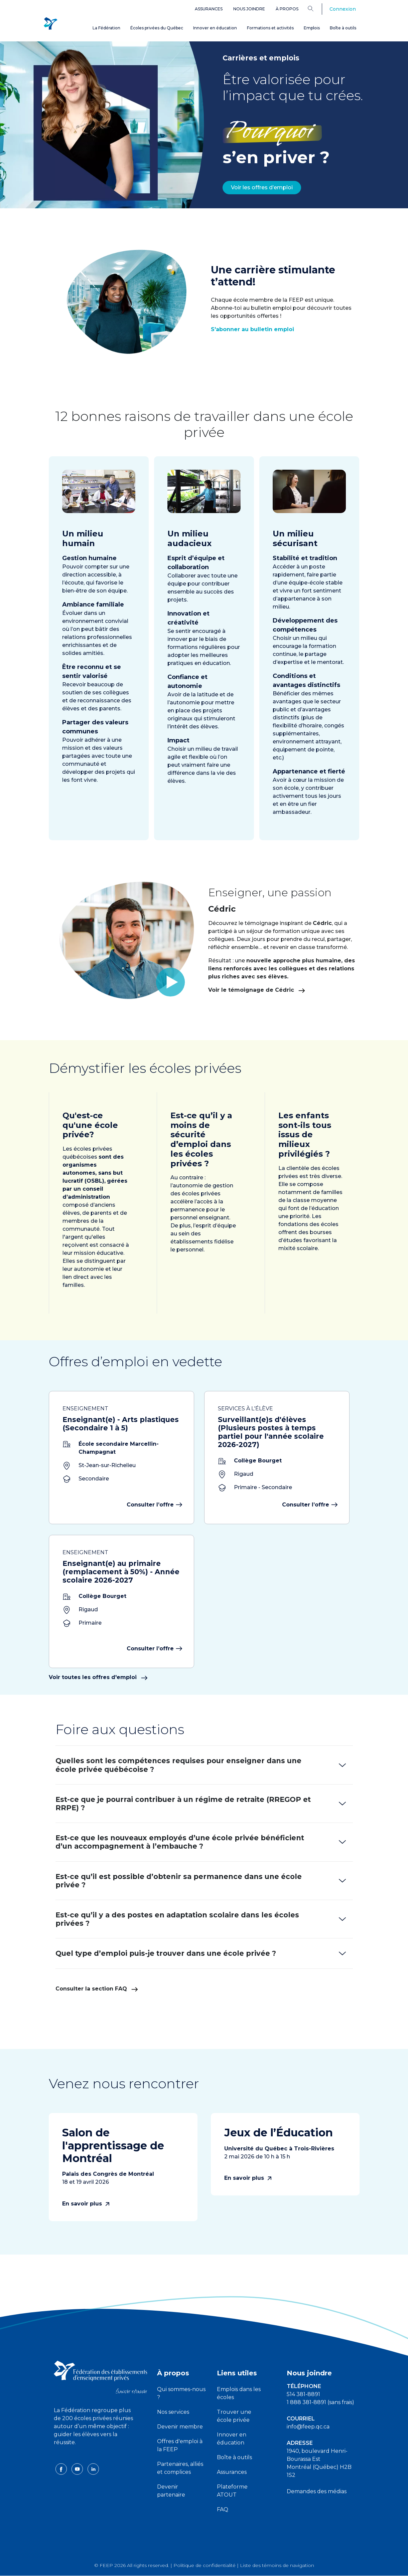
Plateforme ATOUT (232, 2491)
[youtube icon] (78, 2469)
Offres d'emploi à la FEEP (179, 2445)
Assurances (209, 8)
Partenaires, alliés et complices (180, 2468)
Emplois (312, 27)
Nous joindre (249, 8)
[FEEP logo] (100, 2377)
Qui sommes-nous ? (181, 2393)
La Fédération (106, 27)
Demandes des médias (317, 2491)
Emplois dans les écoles (239, 2393)
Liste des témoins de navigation (277, 2565)
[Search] (315, 8)
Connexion (342, 9)
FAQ (222, 2509)
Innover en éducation (215, 27)
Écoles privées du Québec (156, 27)
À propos (287, 8)
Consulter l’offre (153, 1504)
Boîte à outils (343, 27)
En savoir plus (85, 2203)
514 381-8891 (303, 2394)
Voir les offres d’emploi (262, 187)
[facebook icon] (62, 2469)
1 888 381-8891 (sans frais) (320, 2402)
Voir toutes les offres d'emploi (98, 1677)
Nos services (173, 2412)
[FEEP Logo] (50, 24)
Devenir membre (180, 2426)
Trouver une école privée (234, 2416)
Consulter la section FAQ (96, 1988)
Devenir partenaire (171, 2491)
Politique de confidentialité (204, 2565)
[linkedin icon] (93, 2469)
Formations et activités (270, 27)
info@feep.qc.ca (308, 2426)
